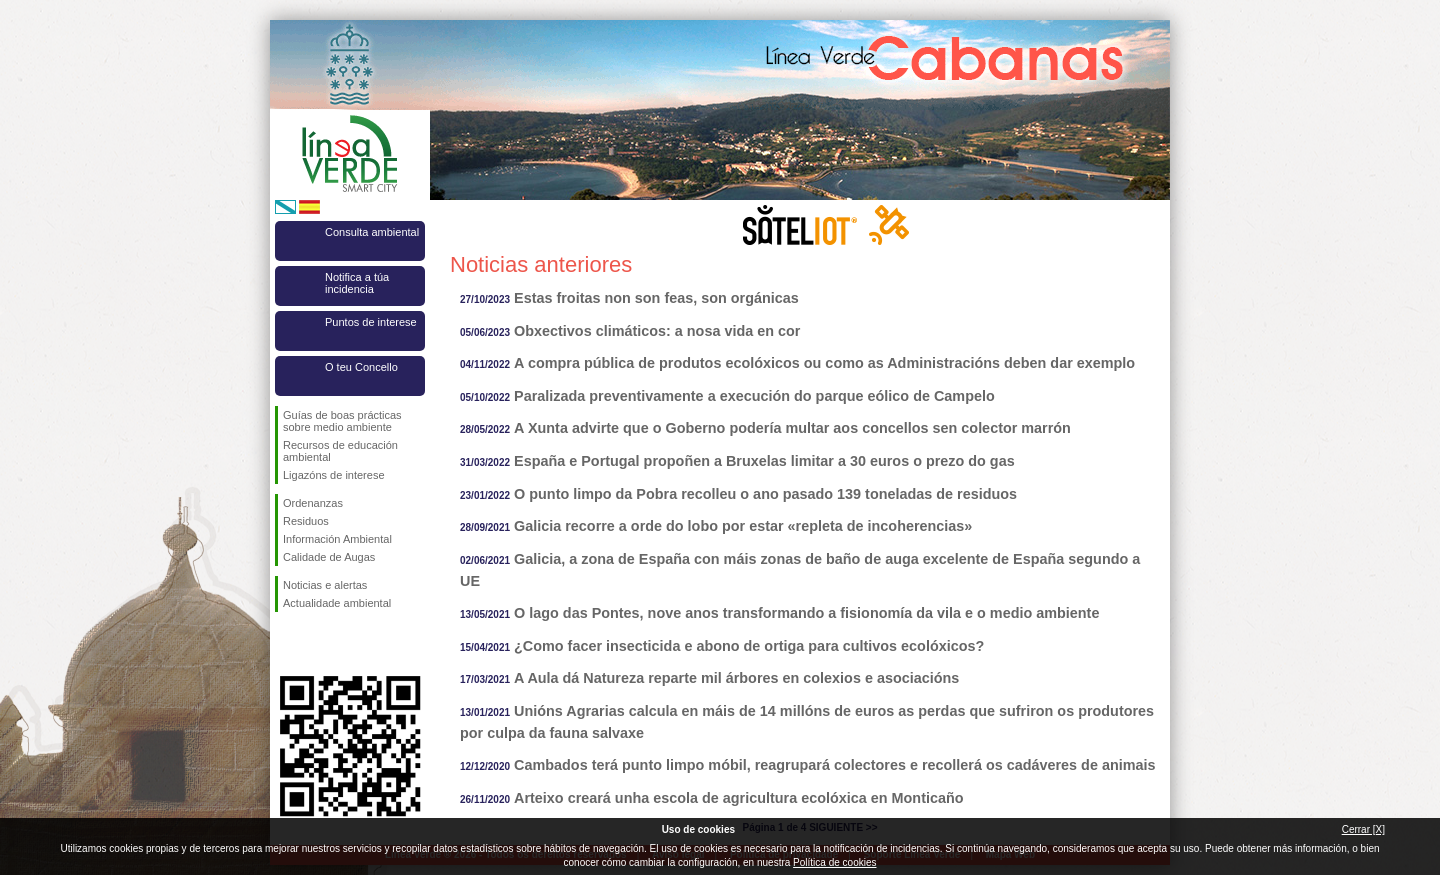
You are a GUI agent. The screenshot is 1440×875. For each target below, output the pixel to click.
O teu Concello (361, 367)
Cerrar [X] (1363, 829)
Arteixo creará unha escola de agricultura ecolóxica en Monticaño (738, 798)
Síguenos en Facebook (287, 644)
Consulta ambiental (372, 232)
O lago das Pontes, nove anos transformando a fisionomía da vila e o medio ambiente (806, 613)
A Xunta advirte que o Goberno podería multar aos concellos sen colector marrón (792, 428)
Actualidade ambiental (337, 603)
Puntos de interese (371, 322)
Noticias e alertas (325, 585)
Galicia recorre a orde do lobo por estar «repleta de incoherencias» (743, 526)
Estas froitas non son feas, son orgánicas (656, 298)
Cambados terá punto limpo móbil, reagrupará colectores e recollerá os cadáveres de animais (834, 765)
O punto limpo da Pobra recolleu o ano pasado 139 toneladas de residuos (765, 494)
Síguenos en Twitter (320, 644)
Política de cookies (834, 862)
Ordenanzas (313, 503)
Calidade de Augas (329, 557)
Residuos (306, 521)
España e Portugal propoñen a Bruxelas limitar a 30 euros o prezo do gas (764, 461)
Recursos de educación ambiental (340, 451)
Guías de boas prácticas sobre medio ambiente (342, 421)
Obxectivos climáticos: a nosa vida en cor (657, 331)
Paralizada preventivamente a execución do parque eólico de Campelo (754, 396)
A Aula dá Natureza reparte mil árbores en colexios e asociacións (736, 678)
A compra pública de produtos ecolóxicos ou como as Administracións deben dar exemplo (824, 363)
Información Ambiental (337, 539)
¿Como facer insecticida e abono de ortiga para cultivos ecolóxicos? (749, 646)
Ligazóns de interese (334, 475)
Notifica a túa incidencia (357, 283)
